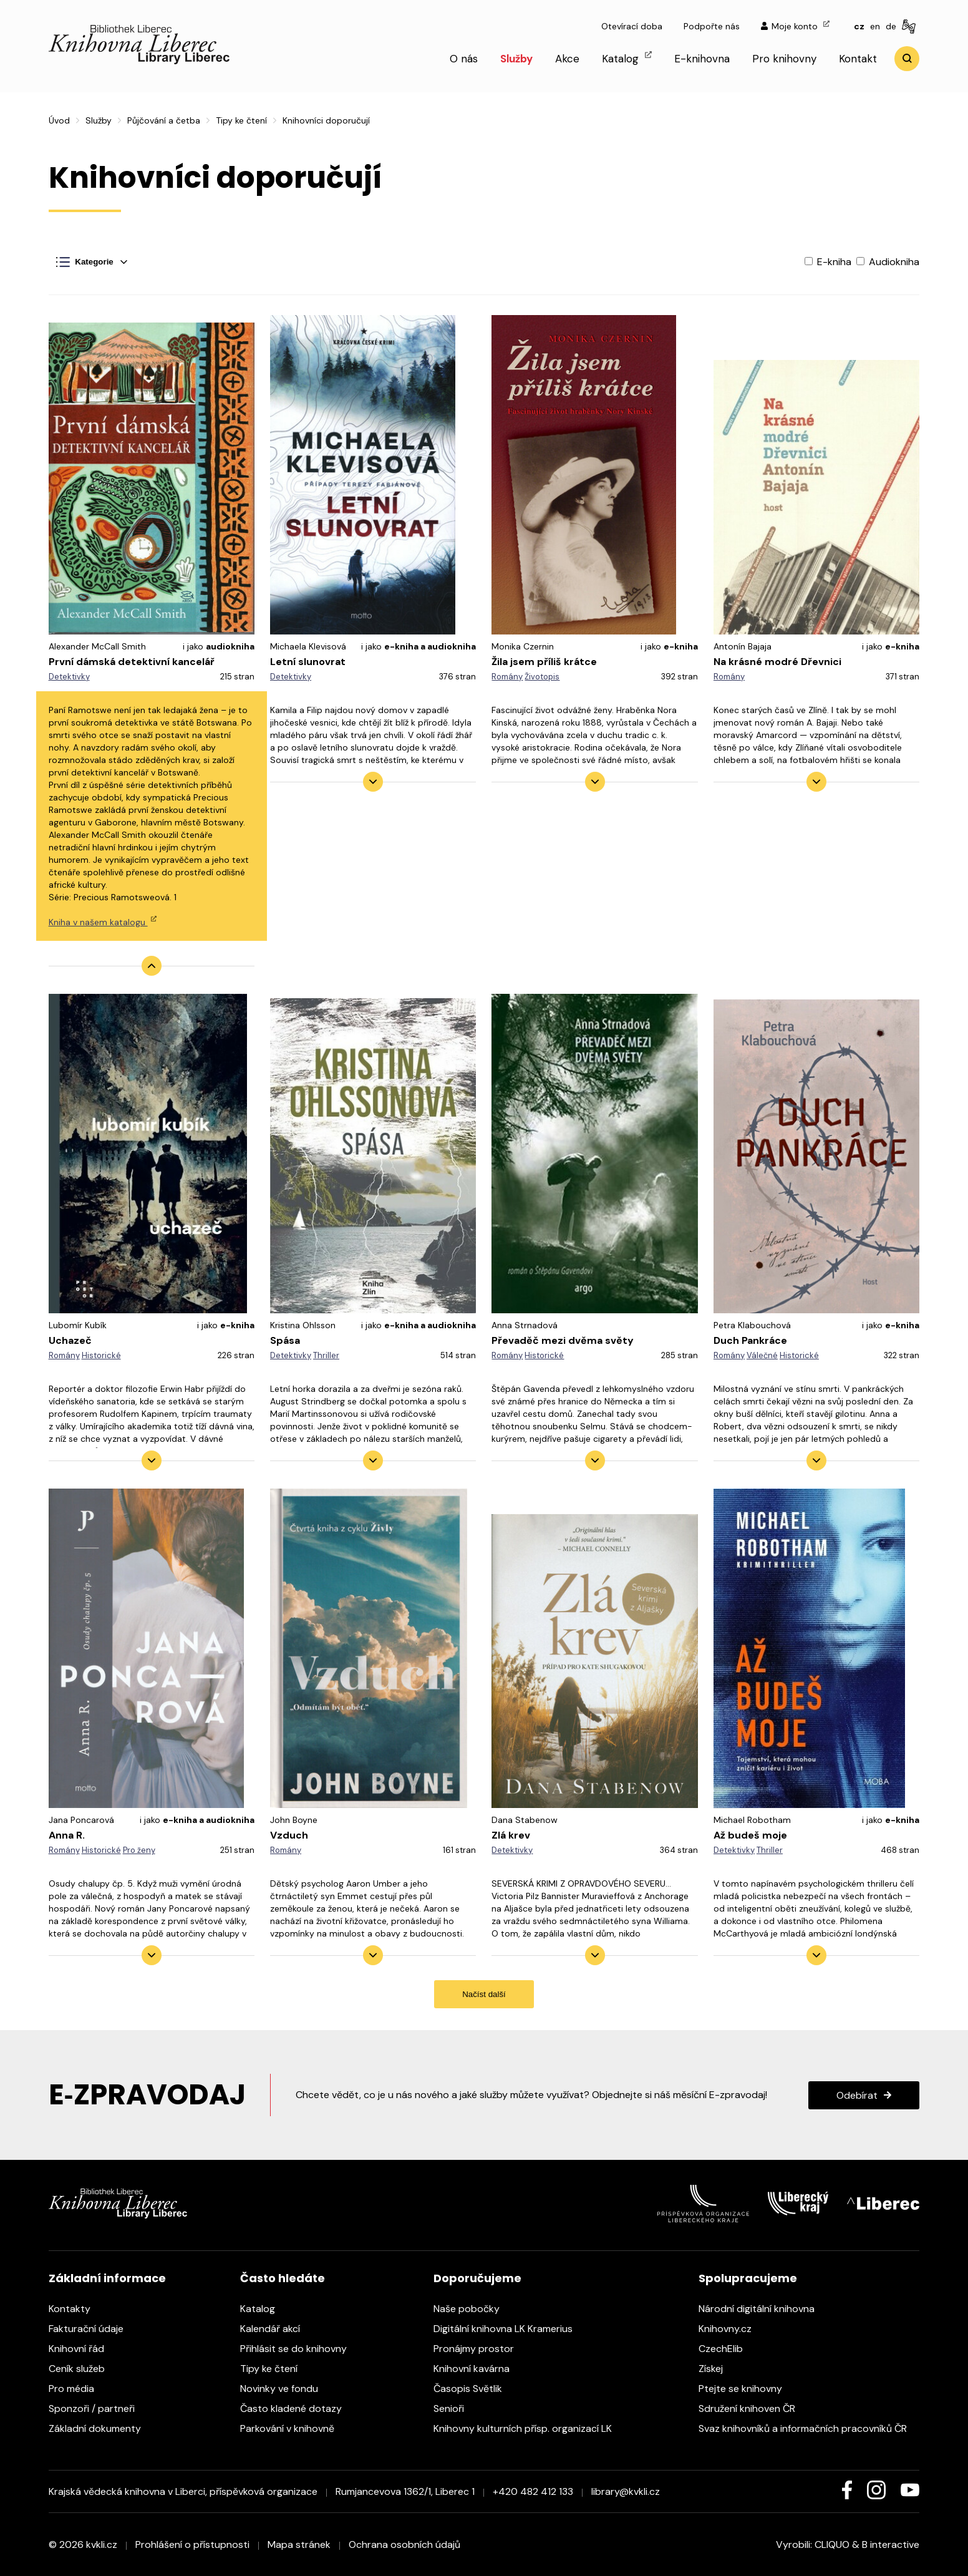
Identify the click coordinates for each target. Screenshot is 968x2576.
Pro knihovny (784, 59)
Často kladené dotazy (297, 2408)
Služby (516, 59)
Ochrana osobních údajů (404, 2544)
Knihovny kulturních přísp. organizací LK (528, 2428)
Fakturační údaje (92, 2328)
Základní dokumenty (101, 2428)
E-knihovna (702, 59)
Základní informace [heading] (107, 2278)
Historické (101, 1355)
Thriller (326, 1355)
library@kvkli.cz (625, 2491)
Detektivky (69, 676)
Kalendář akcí (276, 2328)
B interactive (890, 2544)
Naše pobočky (472, 2308)
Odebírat (857, 2095)
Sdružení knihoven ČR (753, 2408)
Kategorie (85, 262)
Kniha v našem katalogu (103, 922)
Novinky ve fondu (285, 2388)
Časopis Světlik (474, 2388)
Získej (717, 2368)
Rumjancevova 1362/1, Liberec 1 (405, 2491)
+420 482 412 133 (533, 2491)
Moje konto (795, 26)
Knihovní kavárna (477, 2368)
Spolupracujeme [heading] (748, 2278)
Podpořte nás (712, 26)
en (875, 26)
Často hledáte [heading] (282, 2278)
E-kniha (829, 261)
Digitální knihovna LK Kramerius (509, 2328)
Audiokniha (887, 261)
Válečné (762, 1355)
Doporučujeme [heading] (477, 2278)
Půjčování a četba (163, 120)
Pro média (78, 2388)
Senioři (455, 2408)
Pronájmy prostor (479, 2348)
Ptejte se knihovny (747, 2388)
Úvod (59, 120)
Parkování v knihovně (293, 2428)
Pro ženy (139, 1850)
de (891, 26)
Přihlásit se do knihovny (299, 2348)
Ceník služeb (83, 2368)
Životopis (542, 676)
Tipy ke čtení (241, 120)
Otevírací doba (631, 26)
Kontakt (858, 59)
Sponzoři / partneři (98, 2408)
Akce (567, 59)
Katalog (627, 58)
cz (859, 26)
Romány (507, 676)
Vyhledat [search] (906, 58)
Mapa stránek (299, 2544)
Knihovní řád (83, 2348)
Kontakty (76, 2308)
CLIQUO (832, 2544)
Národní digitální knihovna (763, 2308)
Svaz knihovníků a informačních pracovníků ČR (809, 2428)
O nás (464, 59)
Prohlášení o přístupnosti (192, 2544)
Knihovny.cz (731, 2328)
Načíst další (484, 1994)
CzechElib (727, 2348)
